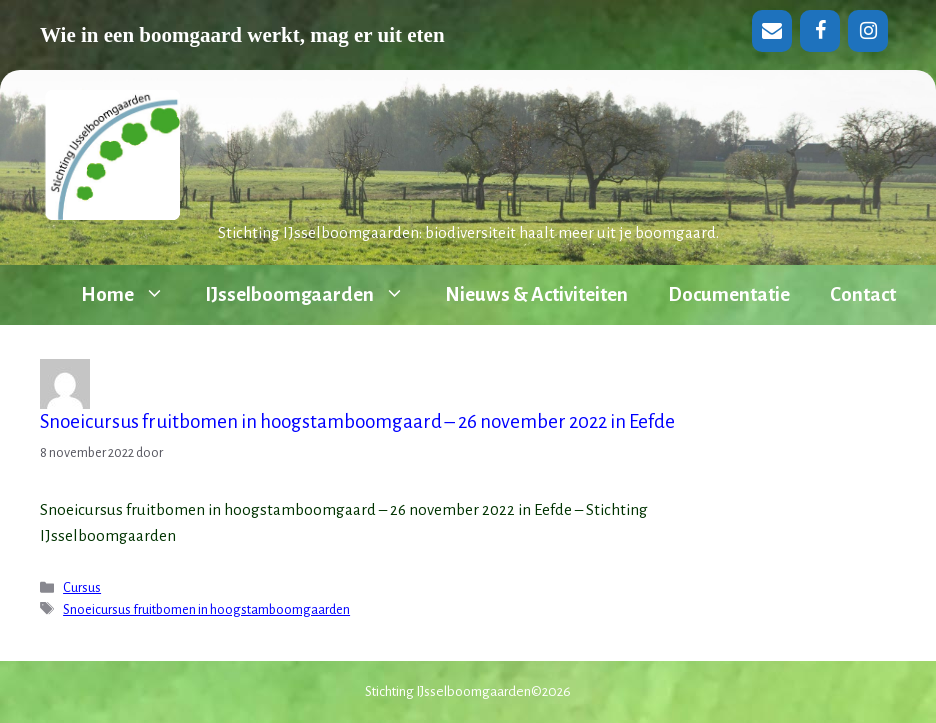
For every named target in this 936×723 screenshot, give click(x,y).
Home (133, 295)
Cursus (82, 587)
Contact (863, 294)
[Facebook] (820, 31)
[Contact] (772, 31)
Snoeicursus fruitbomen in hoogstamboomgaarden (206, 609)
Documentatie (729, 294)
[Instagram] (868, 31)
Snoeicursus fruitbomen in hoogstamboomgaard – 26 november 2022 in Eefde (357, 421)
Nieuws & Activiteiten (536, 294)
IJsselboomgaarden (315, 295)
